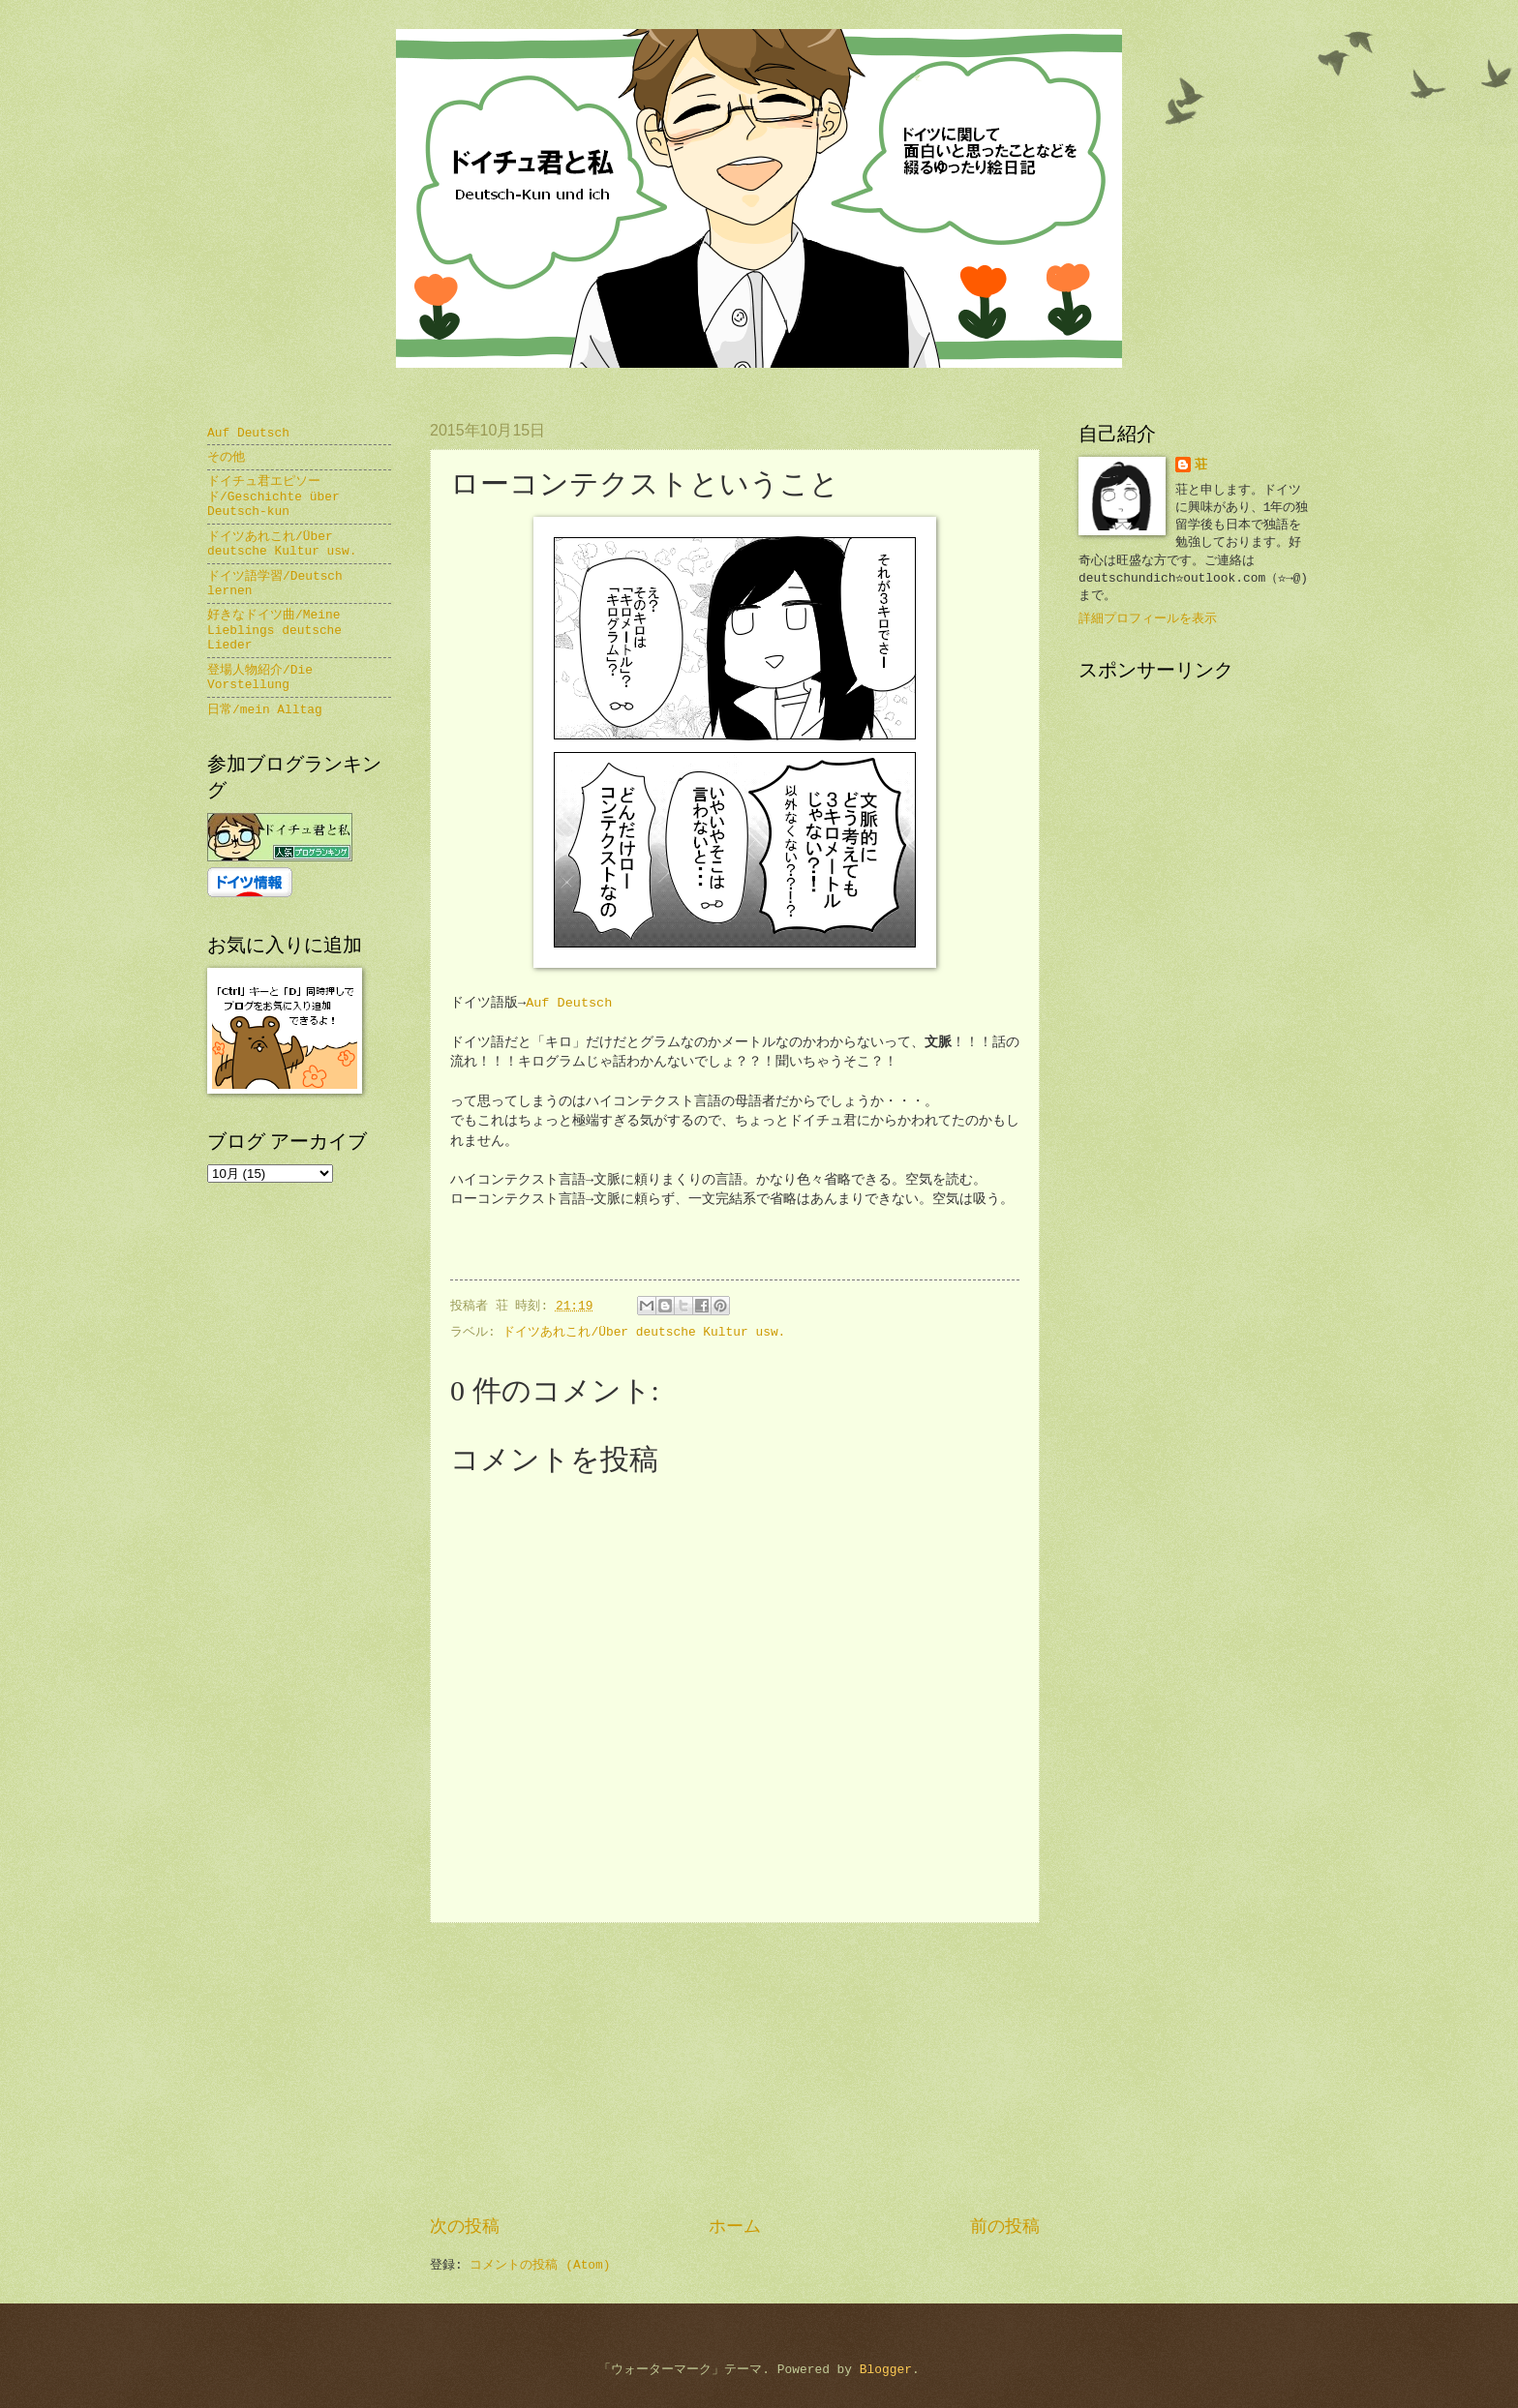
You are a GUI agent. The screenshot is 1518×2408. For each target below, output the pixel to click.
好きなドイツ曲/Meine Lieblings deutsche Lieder (274, 630)
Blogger (886, 2370)
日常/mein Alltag (264, 710)
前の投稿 (1005, 2227)
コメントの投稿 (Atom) (540, 2265)
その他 (226, 457)
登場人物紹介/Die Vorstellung (260, 677)
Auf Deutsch (569, 1003)
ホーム (735, 2227)
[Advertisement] (735, 2069)
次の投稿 (465, 2227)
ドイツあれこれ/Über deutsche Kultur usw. (643, 1332)
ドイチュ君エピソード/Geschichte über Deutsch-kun (273, 496)
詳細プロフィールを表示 (1147, 619)
